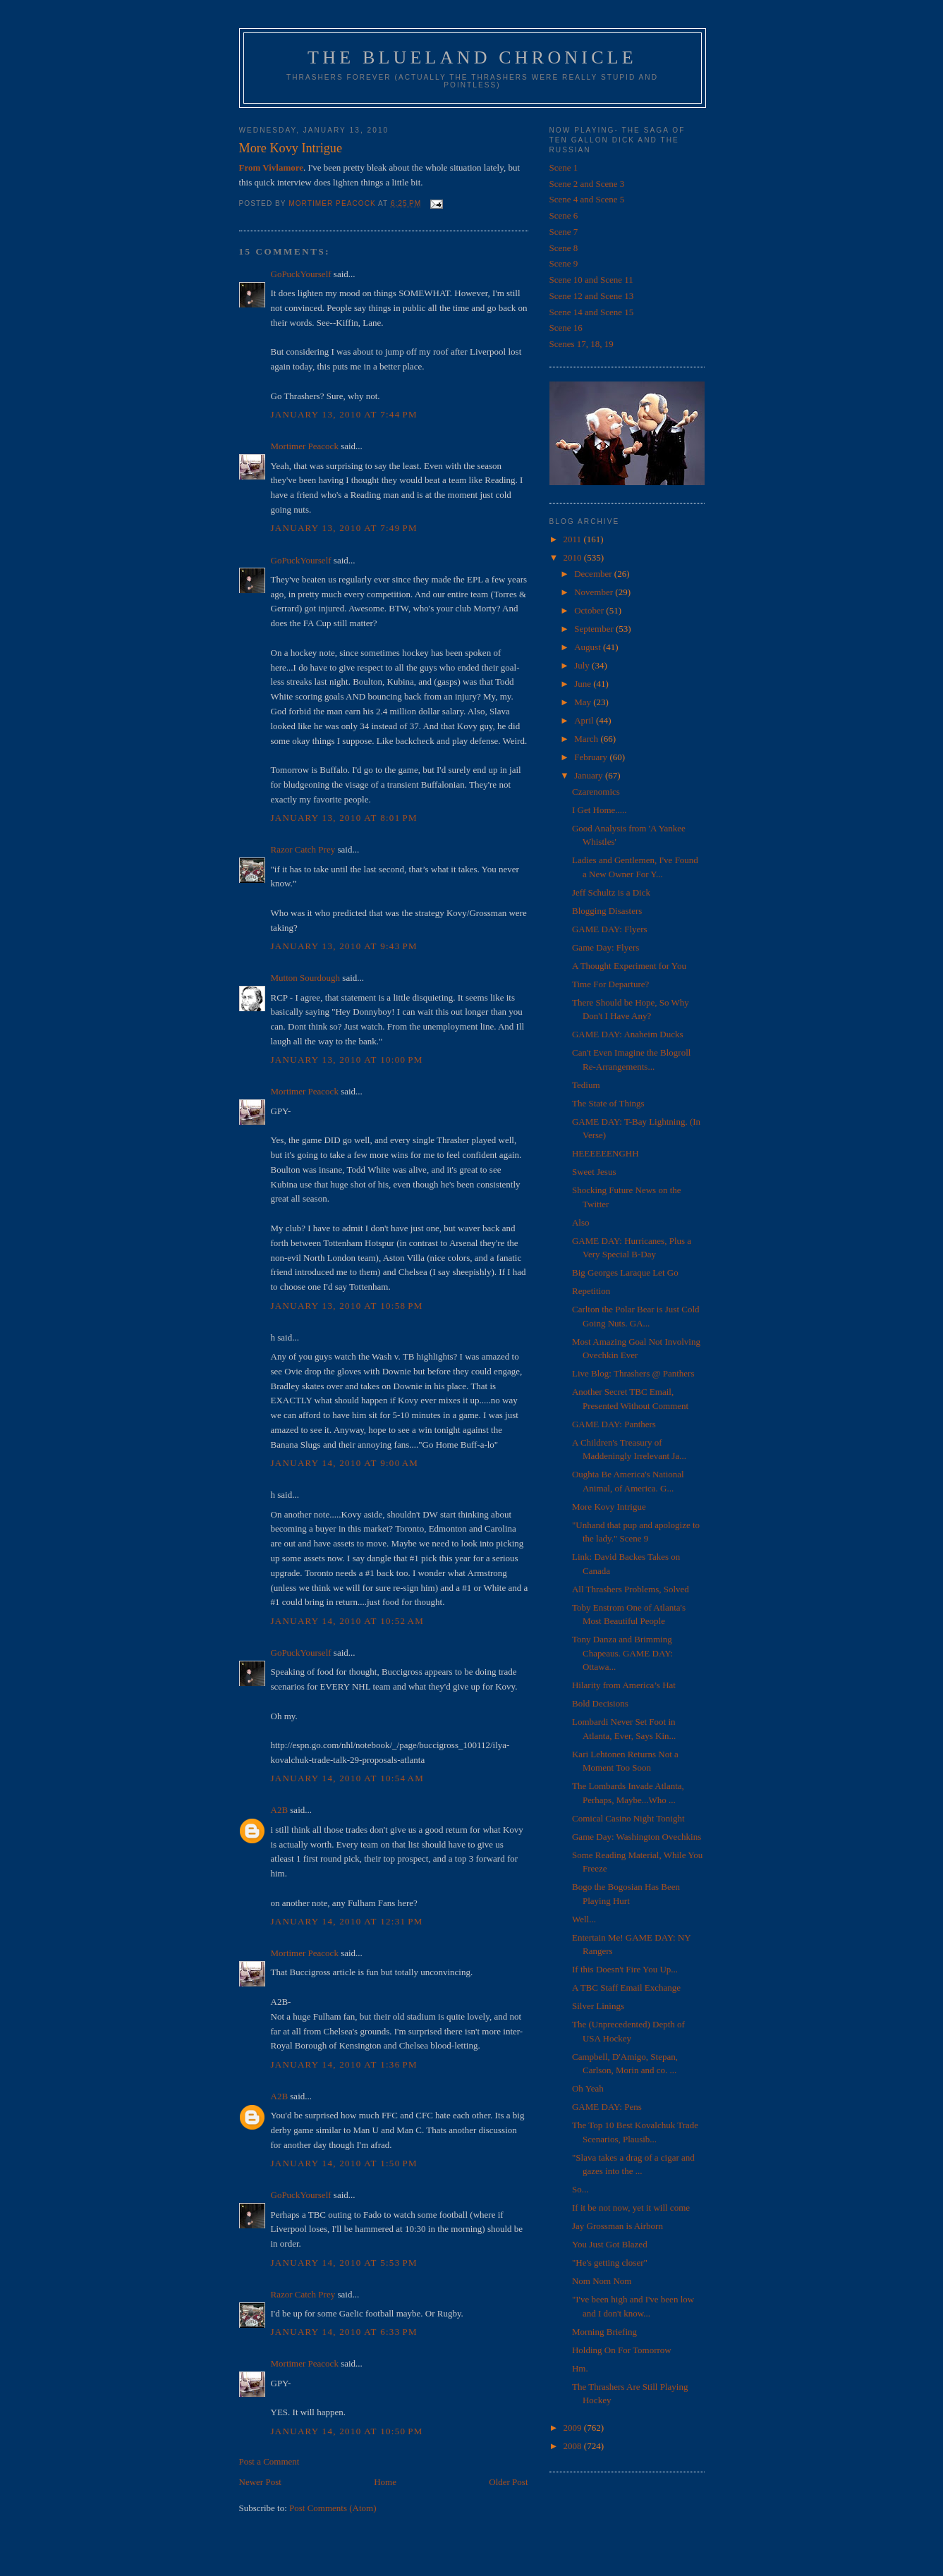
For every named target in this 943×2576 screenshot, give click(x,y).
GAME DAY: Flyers (609, 929)
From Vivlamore (271, 167)
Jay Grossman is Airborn (617, 2226)
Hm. (580, 2368)
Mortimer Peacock (305, 446)
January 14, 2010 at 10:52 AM (348, 1621)
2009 (574, 2427)
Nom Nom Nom (602, 2281)
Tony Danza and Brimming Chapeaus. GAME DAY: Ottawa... (622, 1653)
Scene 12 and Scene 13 (591, 296)
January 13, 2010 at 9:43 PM (344, 946)
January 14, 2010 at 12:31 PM (347, 1921)
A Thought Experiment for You (629, 965)
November (594, 592)
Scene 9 (563, 263)
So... (580, 2189)
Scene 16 (566, 327)
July (583, 665)
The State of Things (608, 1103)
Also (581, 1222)
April (585, 720)
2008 (574, 2446)
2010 (574, 557)
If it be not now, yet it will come (631, 2207)
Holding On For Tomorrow (621, 2350)
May (583, 702)
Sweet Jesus (594, 1171)
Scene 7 (563, 231)
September (595, 628)
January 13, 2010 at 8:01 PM (344, 817)
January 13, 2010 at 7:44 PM (344, 414)
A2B (279, 1810)
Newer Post (260, 2482)
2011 (574, 539)
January (589, 775)
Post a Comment (269, 2461)
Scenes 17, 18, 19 (581, 343)
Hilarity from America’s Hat (624, 1685)
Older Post (508, 2482)
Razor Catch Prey (303, 849)
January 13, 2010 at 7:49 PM (344, 528)
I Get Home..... (599, 810)
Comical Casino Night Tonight (628, 1818)
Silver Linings (598, 2006)
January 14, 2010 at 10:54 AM (348, 1778)
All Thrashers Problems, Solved (630, 1589)
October (590, 610)
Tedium (586, 1085)
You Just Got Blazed (609, 2244)
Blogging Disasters (607, 910)
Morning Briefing (604, 2331)
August (588, 647)
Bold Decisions (600, 1703)
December (594, 573)
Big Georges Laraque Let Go (625, 1272)
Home (385, 2482)
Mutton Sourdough (306, 977)
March (587, 738)
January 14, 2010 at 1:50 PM (344, 2163)
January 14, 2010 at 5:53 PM (344, 2262)
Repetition (591, 1291)
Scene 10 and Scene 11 (591, 279)
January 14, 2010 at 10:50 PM (347, 2431)
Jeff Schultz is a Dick (611, 892)
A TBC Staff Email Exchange (626, 1987)
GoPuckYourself (301, 274)
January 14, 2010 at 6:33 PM (344, 2331)
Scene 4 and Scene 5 (587, 199)
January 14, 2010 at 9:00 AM (345, 1463)
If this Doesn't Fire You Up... (625, 1969)
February (591, 757)
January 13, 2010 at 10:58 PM (347, 1305)
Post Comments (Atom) (333, 2508)
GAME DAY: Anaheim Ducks (627, 1034)
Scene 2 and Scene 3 (587, 183)
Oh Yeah (588, 2088)
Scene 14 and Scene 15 (591, 312)
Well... (584, 1919)
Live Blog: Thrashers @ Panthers (633, 1373)
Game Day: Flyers (605, 947)
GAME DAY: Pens (607, 2106)
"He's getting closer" (609, 2262)
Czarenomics (596, 791)
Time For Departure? (610, 984)
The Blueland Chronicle (472, 57)
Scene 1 (563, 167)
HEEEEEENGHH (605, 1153)
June (583, 683)
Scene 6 (563, 215)
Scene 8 (563, 248)
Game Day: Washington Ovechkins (636, 1836)
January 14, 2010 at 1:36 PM (344, 2064)
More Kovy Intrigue (609, 1506)
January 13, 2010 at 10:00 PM (347, 1059)
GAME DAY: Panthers (614, 1424)
